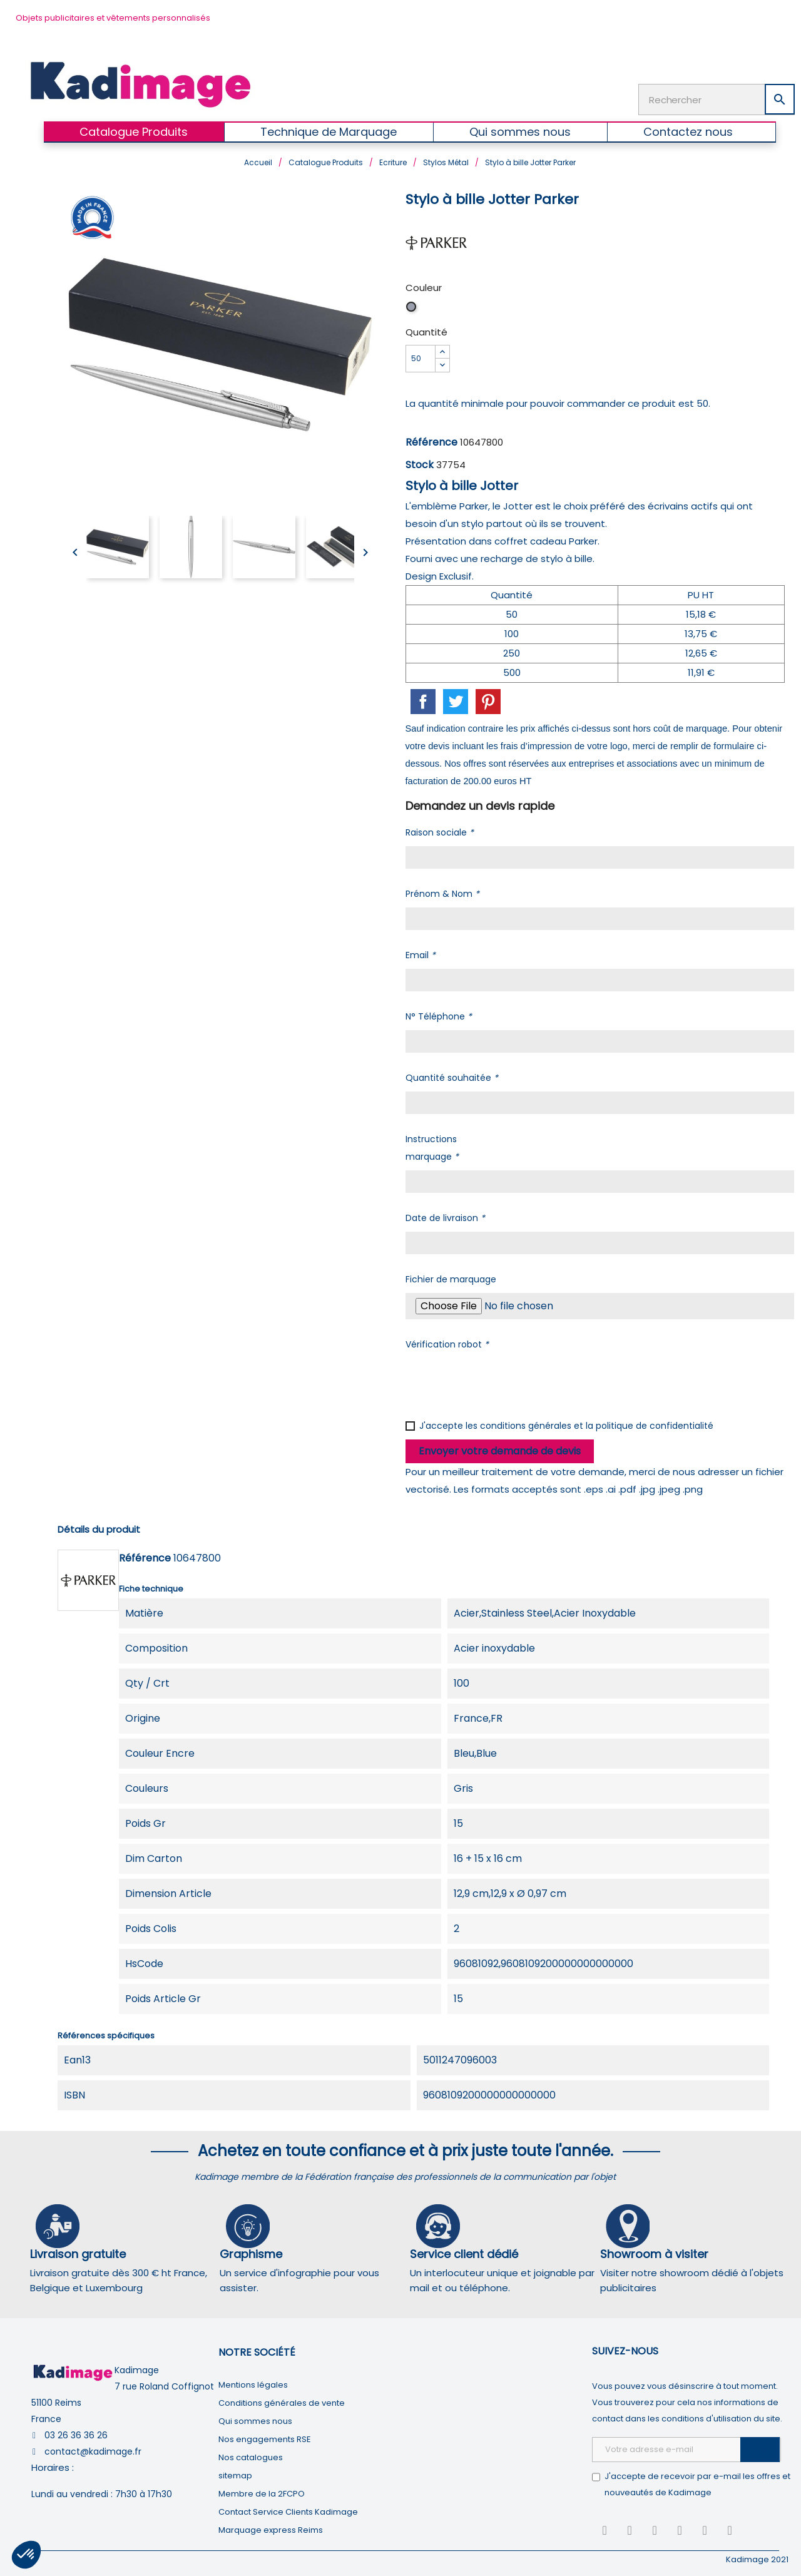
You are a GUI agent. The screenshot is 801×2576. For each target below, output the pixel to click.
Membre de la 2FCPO (261, 2491)
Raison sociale (440, 830)
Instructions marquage (432, 1145)
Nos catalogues (250, 2455)
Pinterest (488, 699)
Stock (420, 462)
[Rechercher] (716, 98)
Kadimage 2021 (757, 2557)
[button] (26, 2555)
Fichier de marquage (451, 1276)
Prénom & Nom (442, 891)
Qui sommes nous (255, 2419)
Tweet (455, 699)
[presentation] (501, 1380)
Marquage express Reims (270, 2527)
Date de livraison (445, 1215)
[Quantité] (421, 356)
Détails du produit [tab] (99, 1526)
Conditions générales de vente (281, 2400)
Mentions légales (253, 2382)
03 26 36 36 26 (76, 2432)
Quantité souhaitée (452, 1075)
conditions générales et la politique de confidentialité (596, 1423)
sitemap (235, 2473)
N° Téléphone (439, 1014)
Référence (431, 439)
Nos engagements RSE (264, 2437)
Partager (423, 699)
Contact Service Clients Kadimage (288, 2509)
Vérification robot (447, 1342)
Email (421, 952)
